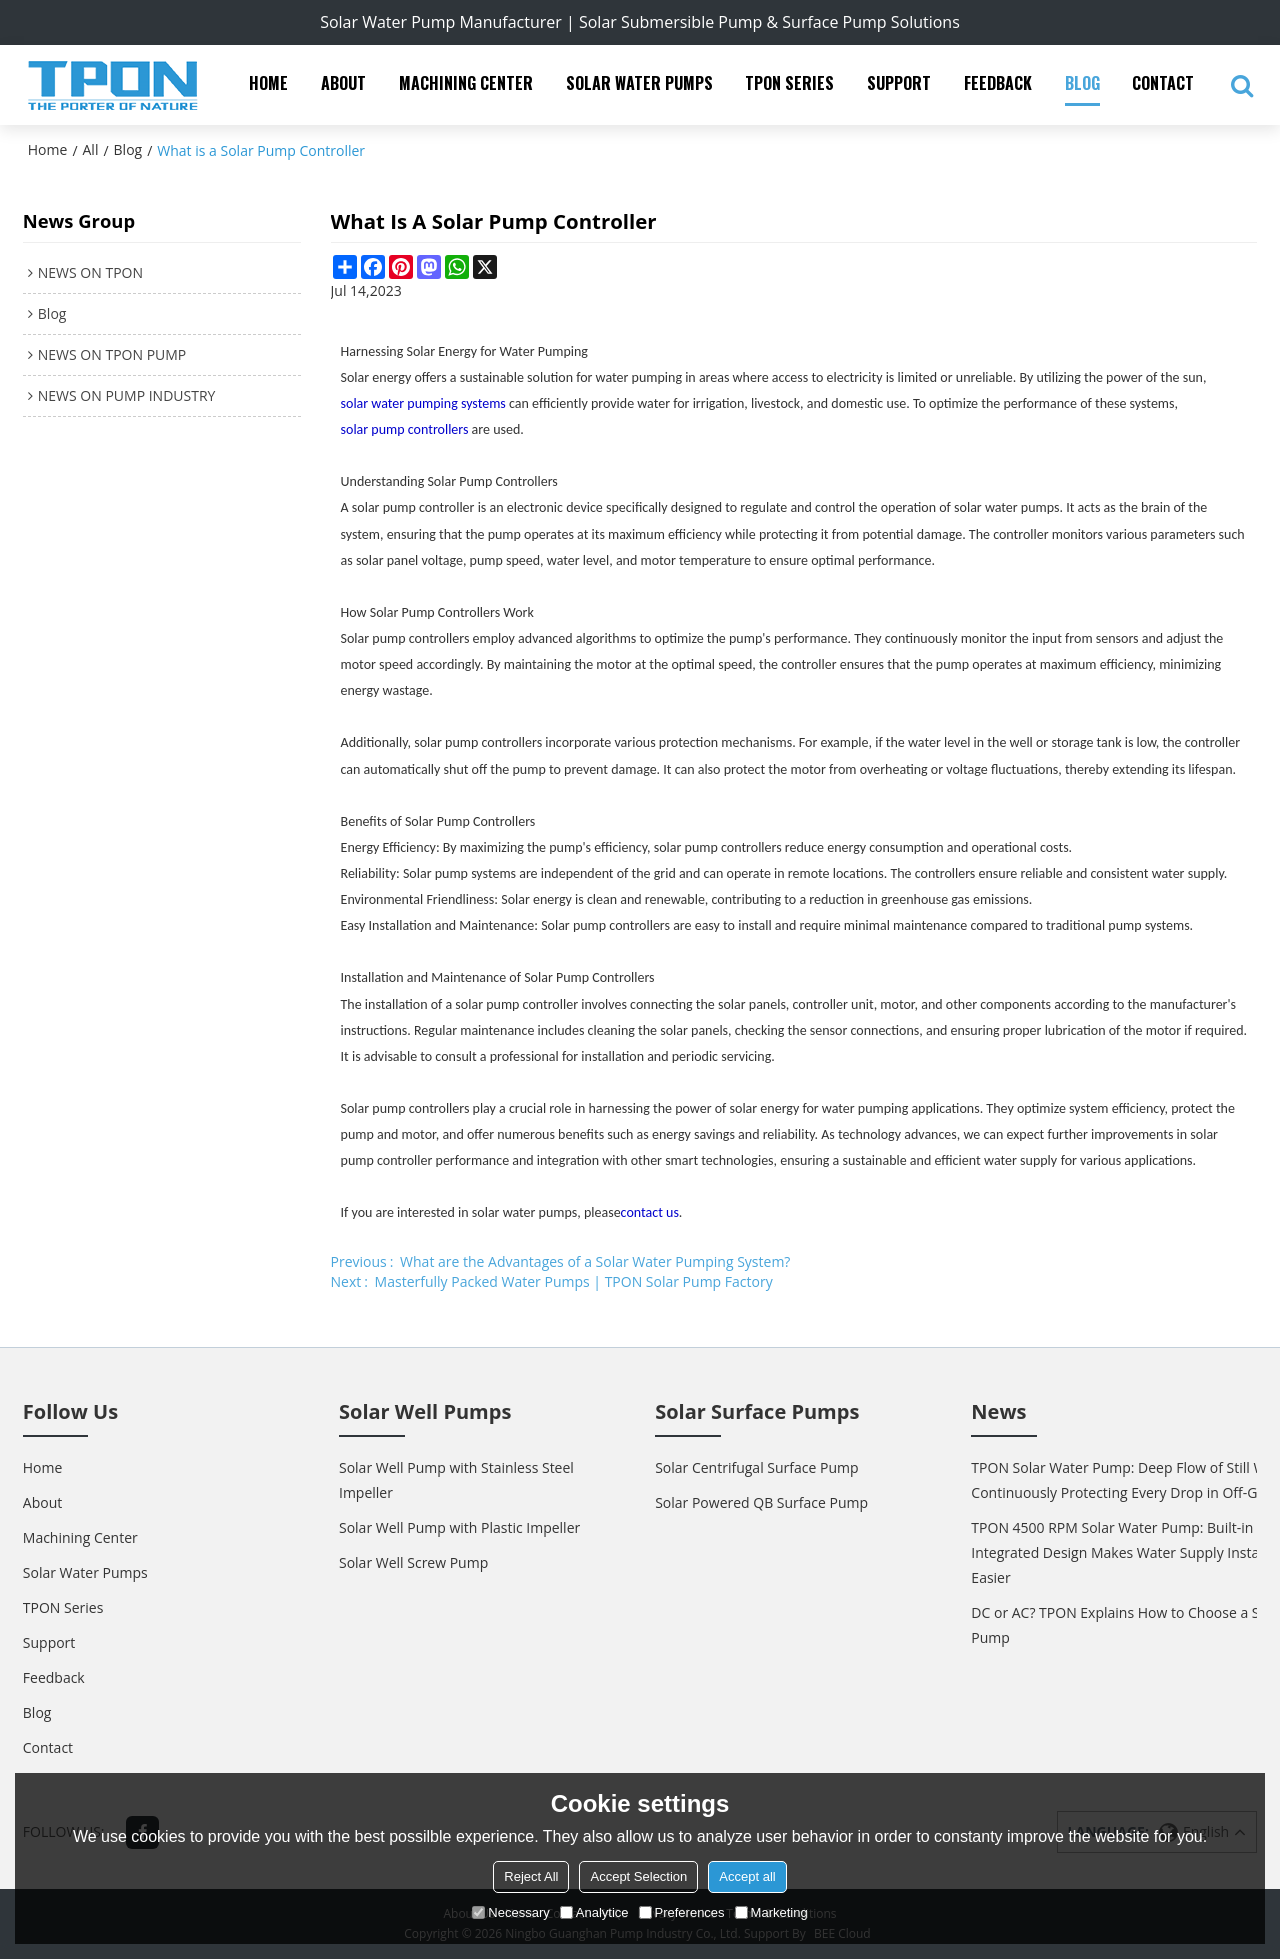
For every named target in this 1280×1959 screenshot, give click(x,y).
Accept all (747, 1876)
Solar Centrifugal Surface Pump (756, 1467)
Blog (1082, 83)
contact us (650, 1212)
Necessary (510, 1912)
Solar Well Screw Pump (413, 1562)
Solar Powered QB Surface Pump (761, 1502)
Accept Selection (638, 1876)
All (91, 149)
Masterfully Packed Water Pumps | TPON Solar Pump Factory (574, 1281)
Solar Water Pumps (639, 83)
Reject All (531, 1876)
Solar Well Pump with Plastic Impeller (459, 1527)
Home (268, 83)
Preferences (682, 1912)
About (343, 83)
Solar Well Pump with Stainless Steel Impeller (456, 1480)
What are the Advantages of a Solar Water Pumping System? (595, 1261)
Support (899, 83)
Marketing (771, 1912)
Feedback (998, 83)
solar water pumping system (421, 403)
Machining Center (466, 83)
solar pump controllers (405, 429)
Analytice (594, 1912)
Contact (1163, 83)
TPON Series (789, 83)
